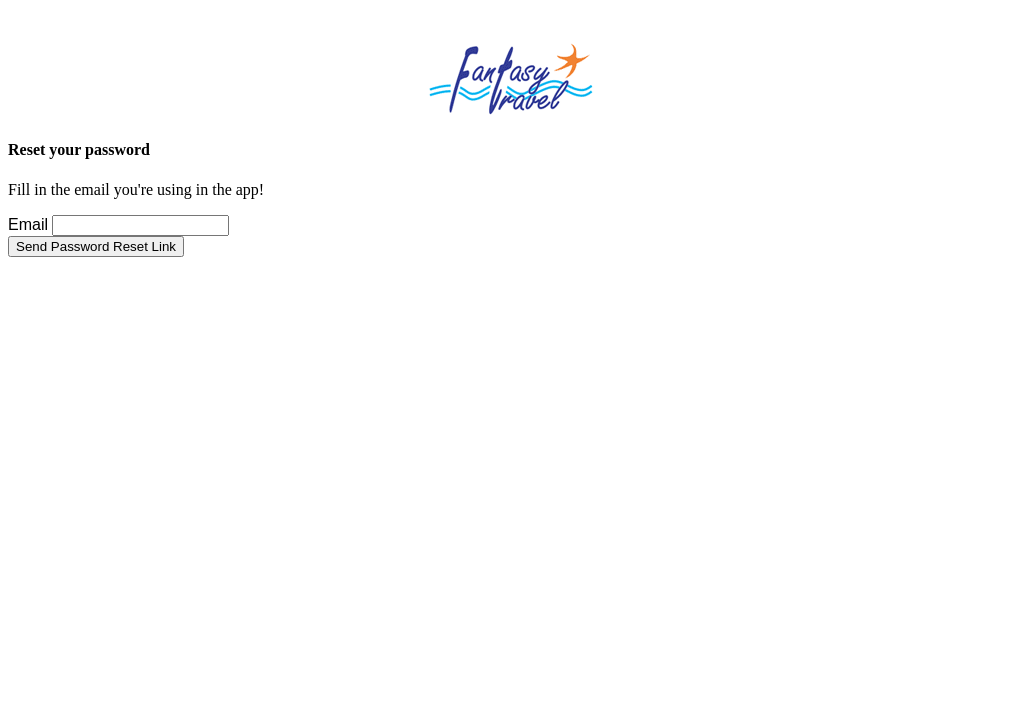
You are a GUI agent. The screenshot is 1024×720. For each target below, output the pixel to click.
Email (28, 224)
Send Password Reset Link (96, 246)
